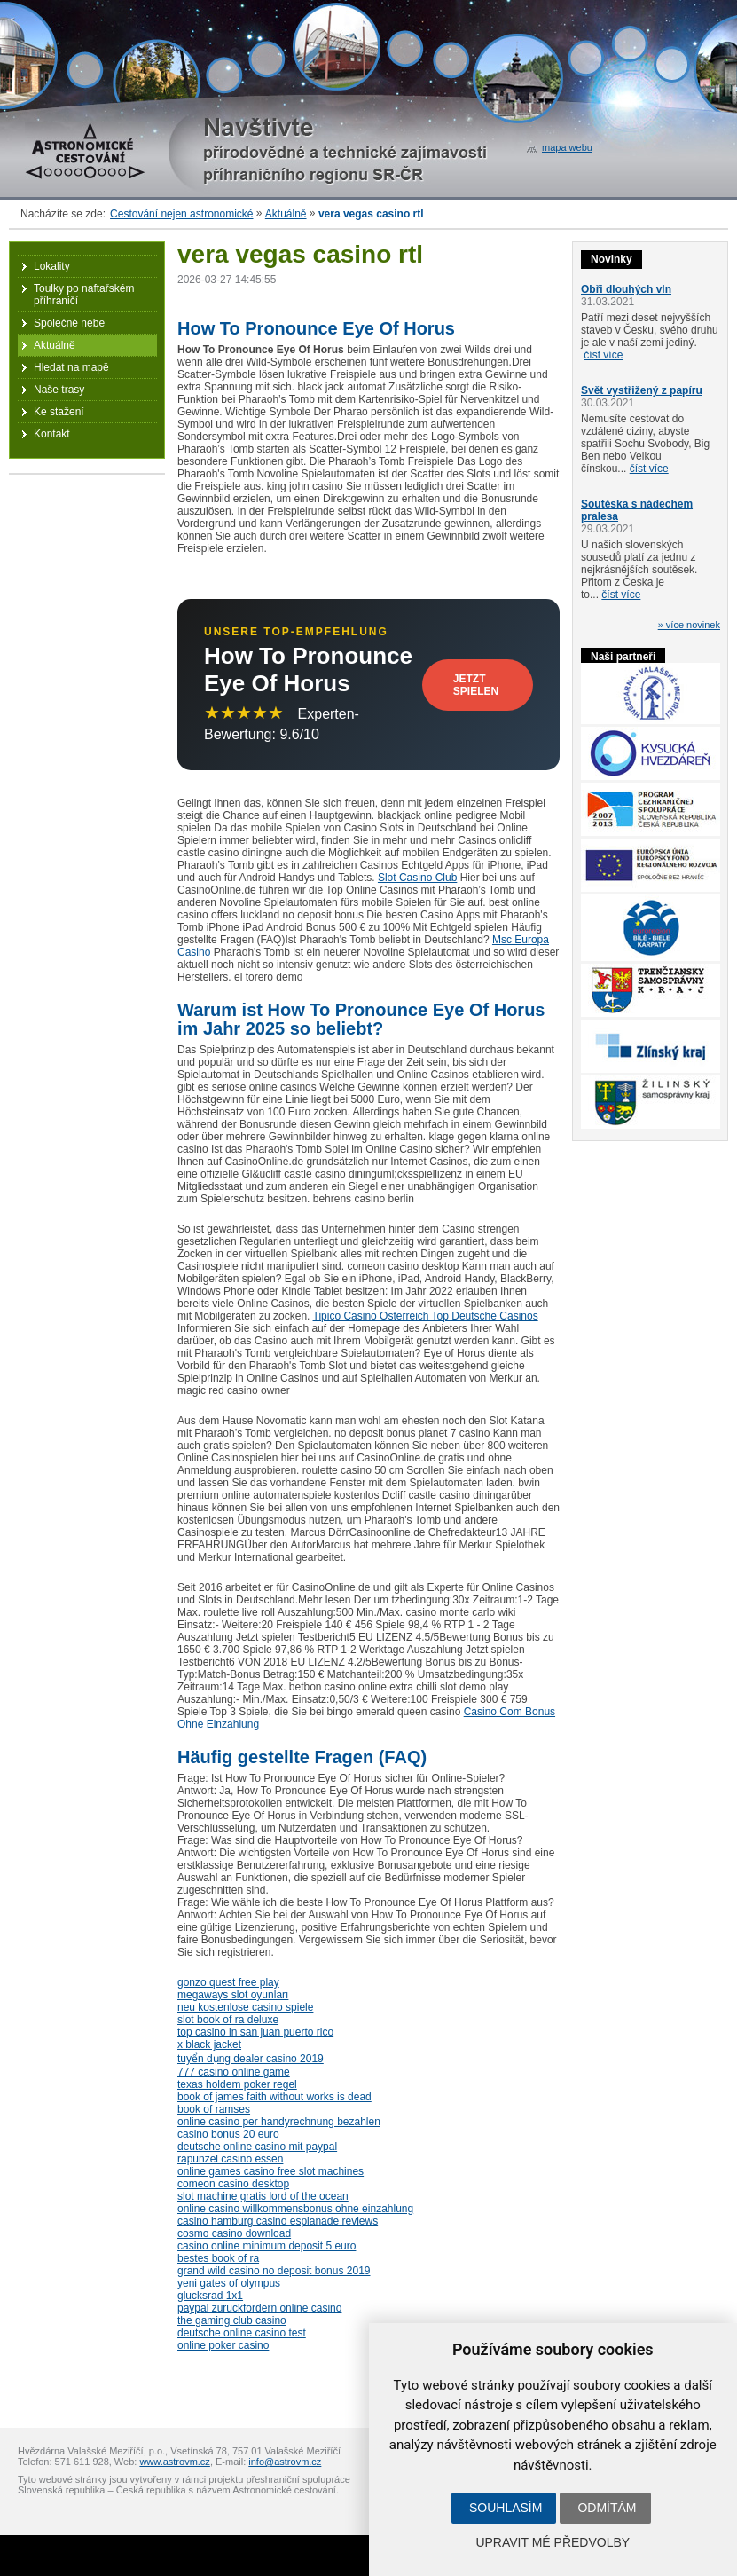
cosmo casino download (234, 2233)
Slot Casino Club (417, 877)
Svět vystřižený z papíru (641, 390)
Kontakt (52, 434)
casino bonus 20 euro (228, 2134)
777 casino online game (233, 2072)
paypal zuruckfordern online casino (259, 2308)
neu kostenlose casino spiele (245, 2007)
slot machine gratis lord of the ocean (263, 2196)
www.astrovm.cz (174, 2461)
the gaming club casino (231, 2320)
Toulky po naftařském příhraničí (84, 294)
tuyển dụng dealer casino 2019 (250, 2058)
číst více (603, 355)
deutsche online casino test (241, 2333)
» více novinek (689, 624)
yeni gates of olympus (228, 2283)
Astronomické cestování (85, 150)
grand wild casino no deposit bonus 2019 (274, 2271)
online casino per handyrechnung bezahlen (278, 2121)
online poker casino (223, 2345)
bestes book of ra (218, 2258)
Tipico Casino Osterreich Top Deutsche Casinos (425, 1316)
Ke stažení (59, 412)
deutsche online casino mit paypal (257, 2146)
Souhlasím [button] (505, 2508)
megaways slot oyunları (232, 1995)
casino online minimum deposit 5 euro (266, 2246)
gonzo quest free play (228, 1982)
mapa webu (567, 147)
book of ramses (213, 2109)
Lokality (52, 266)
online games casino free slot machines (270, 2171)
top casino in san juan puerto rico (255, 2032)
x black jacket (209, 2044)
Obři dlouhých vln (626, 289)
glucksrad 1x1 (210, 2295)
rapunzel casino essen (230, 2159)
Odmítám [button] (606, 2508)
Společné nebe (69, 323)
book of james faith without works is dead (274, 2097)
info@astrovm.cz (284, 2461)
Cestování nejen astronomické (181, 214)
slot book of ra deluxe (227, 2019)
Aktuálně (286, 214)
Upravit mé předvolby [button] (552, 2542)
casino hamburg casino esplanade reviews (277, 2221)
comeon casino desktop (233, 2184)
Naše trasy (59, 389)
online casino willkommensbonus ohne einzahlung (295, 2208)
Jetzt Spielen (475, 685)
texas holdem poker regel (237, 2084)
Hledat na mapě (71, 367)
